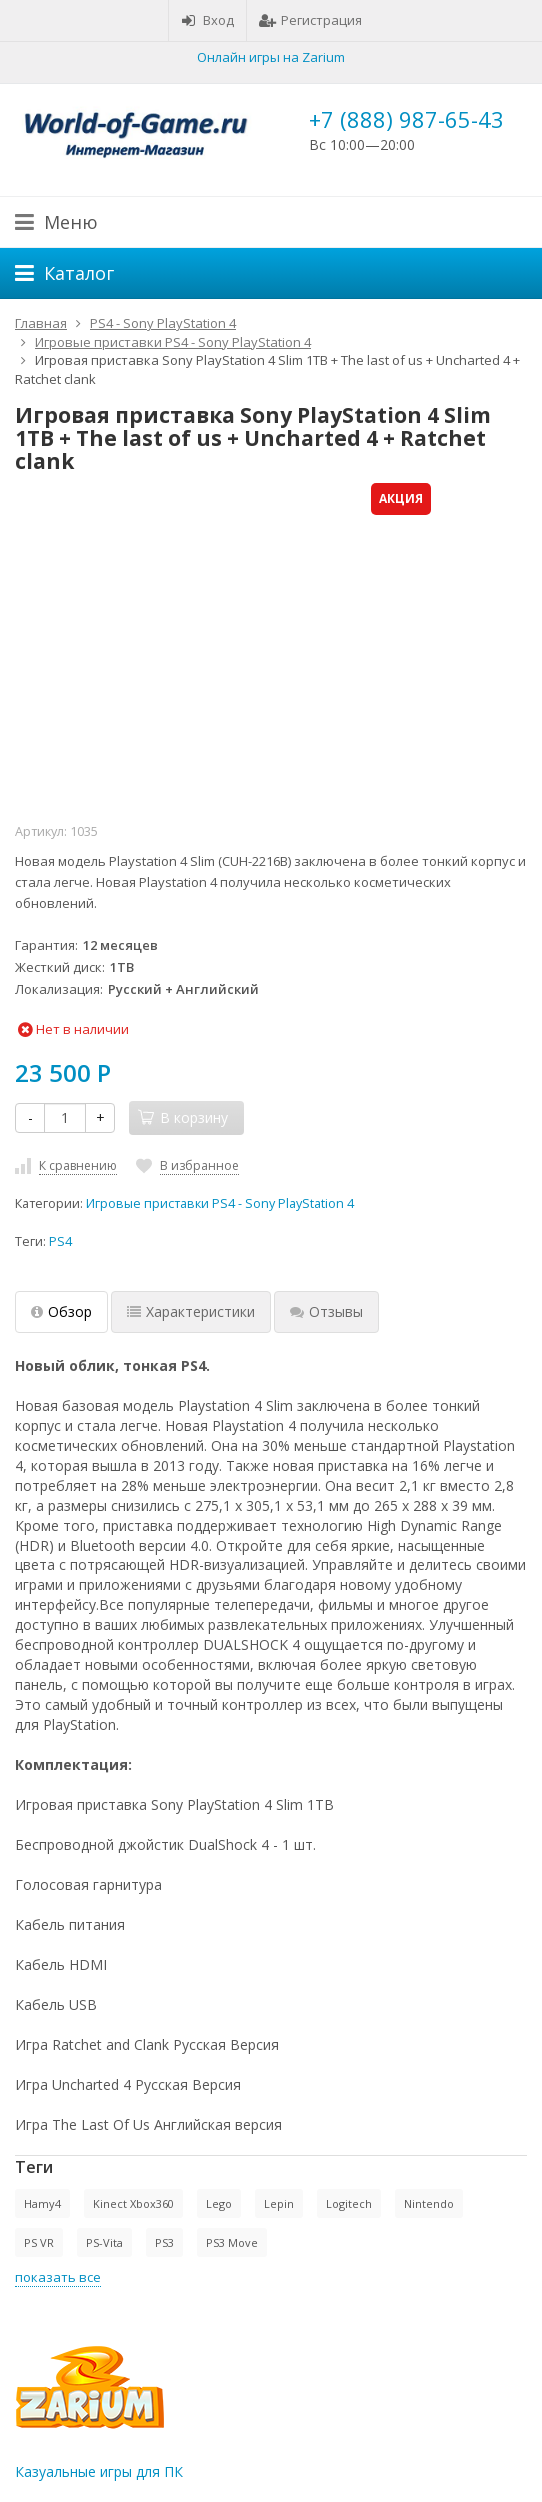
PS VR (39, 2242)
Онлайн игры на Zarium (271, 57)
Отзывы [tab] (326, 1311)
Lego (219, 2203)
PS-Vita (104, 2242)
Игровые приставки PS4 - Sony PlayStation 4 (220, 1203)
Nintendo (429, 2203)
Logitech (349, 2203)
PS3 (164, 2242)
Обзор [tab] (61, 1311)
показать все (58, 2277)
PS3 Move (232, 2242)
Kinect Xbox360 (133, 2203)
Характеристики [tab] (191, 1311)
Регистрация (310, 20)
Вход (207, 20)
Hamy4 (42, 2203)
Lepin (279, 2203)
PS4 (60, 1241)
